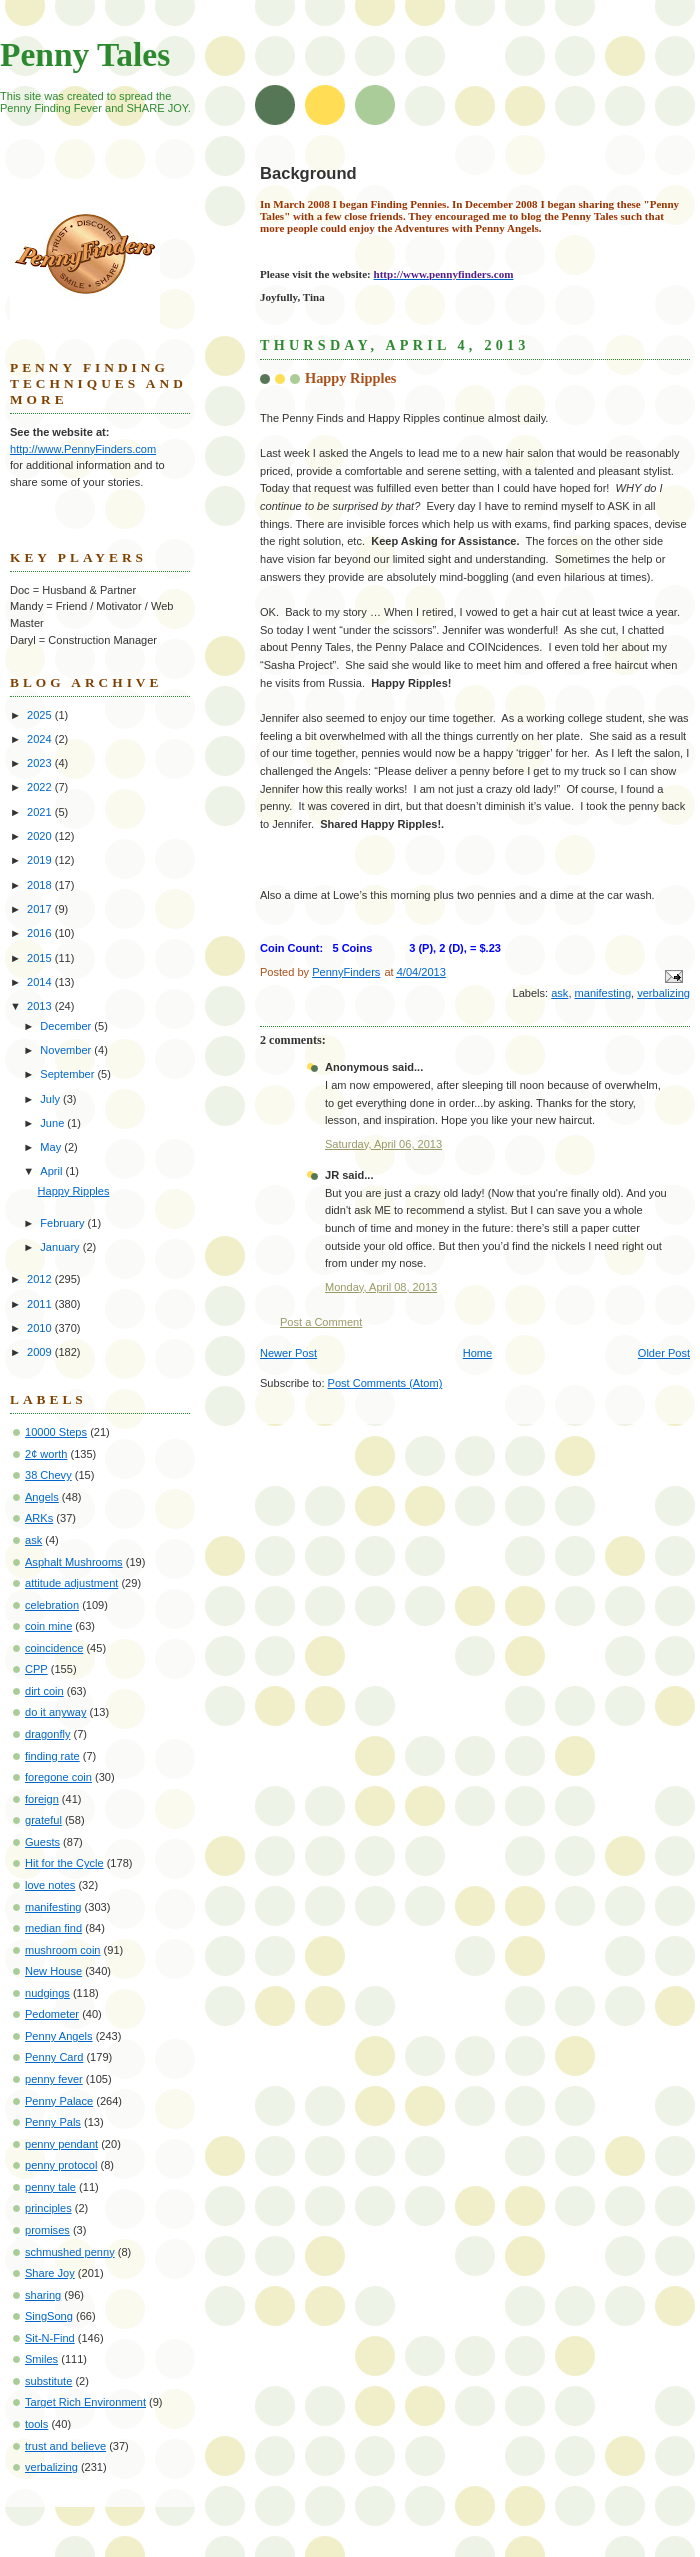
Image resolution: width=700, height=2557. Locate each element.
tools (36, 2424)
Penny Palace (59, 2101)
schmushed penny (70, 2252)
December (67, 1026)
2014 (41, 982)
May (52, 1147)
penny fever (54, 2079)
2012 (41, 1279)
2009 (41, 1352)
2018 (41, 885)
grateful (43, 1820)
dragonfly (47, 1734)
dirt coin (44, 1691)
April (52, 1171)
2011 (41, 1304)
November (67, 1050)
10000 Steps (56, 1432)
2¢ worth (46, 1454)
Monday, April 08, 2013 (381, 1287)
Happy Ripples (74, 1191)
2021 (41, 812)
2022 (41, 787)
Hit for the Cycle (64, 1863)
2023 (41, 763)
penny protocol (61, 2165)
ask (559, 993)
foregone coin (58, 1777)
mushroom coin (63, 1950)
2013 (41, 1006)
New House (53, 1971)
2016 (41, 933)
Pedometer (52, 2014)
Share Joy (50, 2273)
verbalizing (663, 993)
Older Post (664, 1353)
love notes (50, 1885)
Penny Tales (85, 54)
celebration (52, 1605)
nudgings (47, 1993)
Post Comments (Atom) (385, 1383)
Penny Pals (53, 2122)
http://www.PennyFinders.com (83, 449)
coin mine (48, 1626)
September (68, 1074)
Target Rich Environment (85, 2402)
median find (53, 1928)
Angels (42, 1497)
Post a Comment (321, 1322)
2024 (41, 739)
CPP (36, 1669)
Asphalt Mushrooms (74, 1562)
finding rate (52, 1756)
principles (48, 2208)
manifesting (603, 993)
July (51, 1099)
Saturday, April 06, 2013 (383, 1144)
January (61, 1247)
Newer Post (288, 1353)
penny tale (50, 2187)
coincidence (54, 1648)
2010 (41, 1328)
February (63, 1223)
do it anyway (55, 1712)
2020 (41, 836)
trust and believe (65, 2446)
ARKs (39, 1518)
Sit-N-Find (50, 2338)
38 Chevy (48, 1475)
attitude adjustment (71, 1583)
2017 (41, 909)
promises (47, 2230)
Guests (42, 1842)
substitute (48, 2381)
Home (477, 1353)
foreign (42, 1799)
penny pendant (61, 2144)
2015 (41, 958)
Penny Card (54, 2057)
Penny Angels (59, 2036)
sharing (43, 2295)
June (53, 1123)
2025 (41, 715)
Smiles (41, 2359)
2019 (41, 860)
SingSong (49, 2316)
